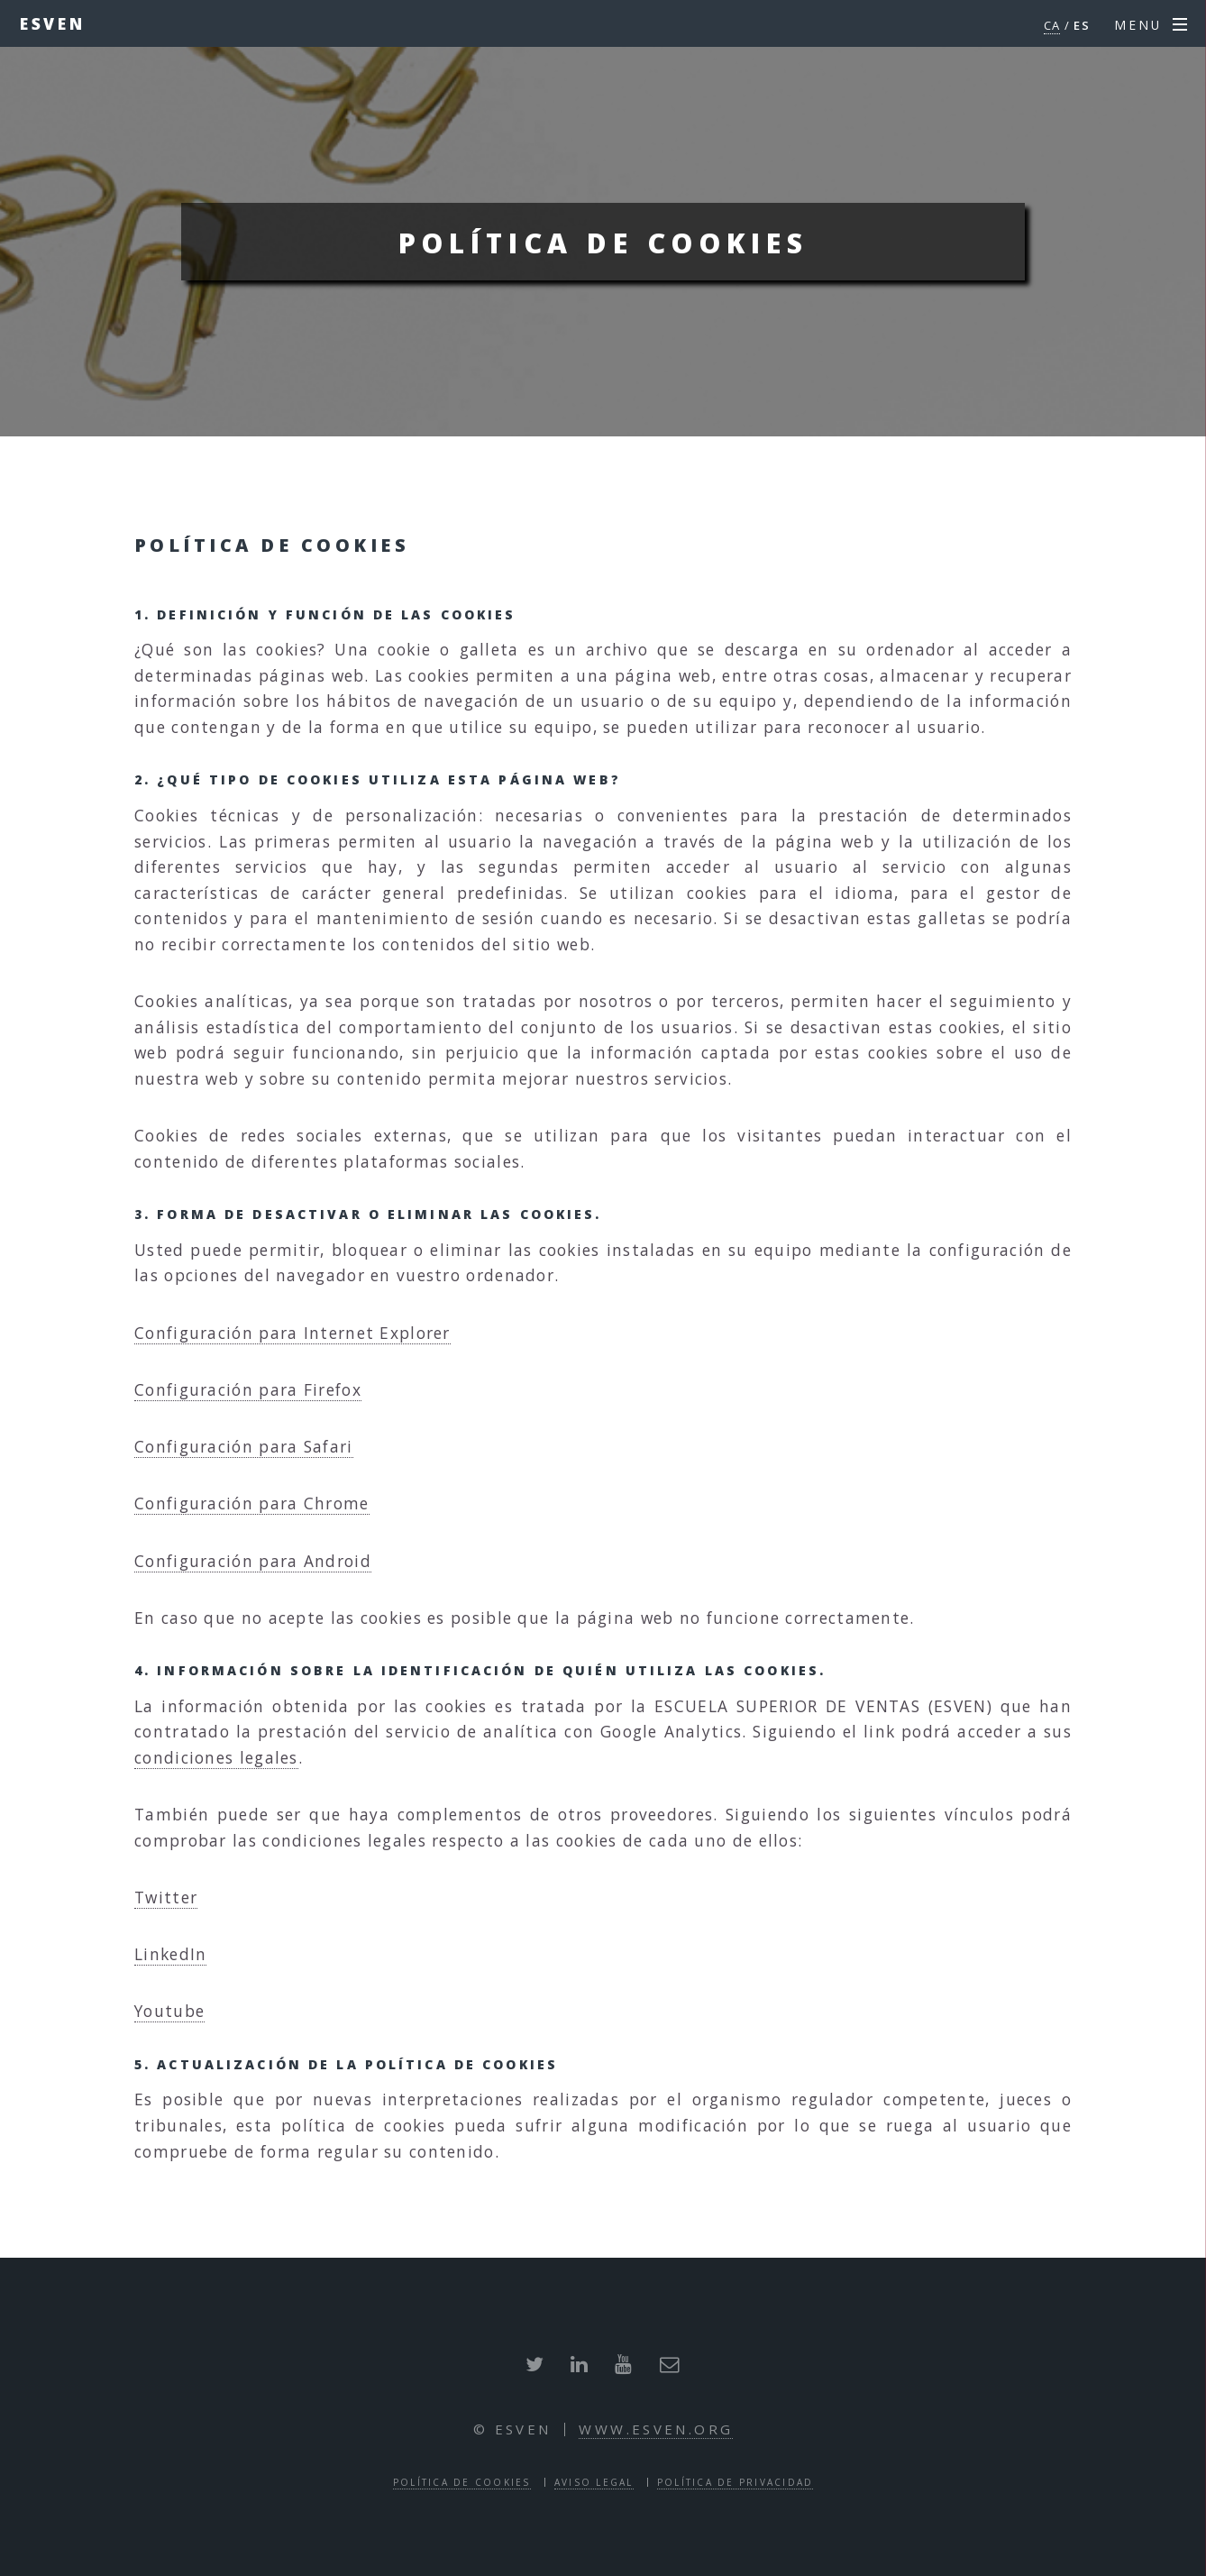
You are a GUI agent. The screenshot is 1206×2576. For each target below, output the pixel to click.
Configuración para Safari (243, 1446)
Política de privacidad (735, 2482)
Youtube (169, 2010)
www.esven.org (656, 2429)
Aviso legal (594, 2482)
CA (1052, 25)
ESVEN (53, 23)
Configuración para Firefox (247, 1389)
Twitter (165, 1897)
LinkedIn (170, 1954)
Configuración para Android (252, 1561)
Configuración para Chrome (252, 1503)
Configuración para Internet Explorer (292, 1332)
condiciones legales (216, 1757)
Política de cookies (462, 2482)
